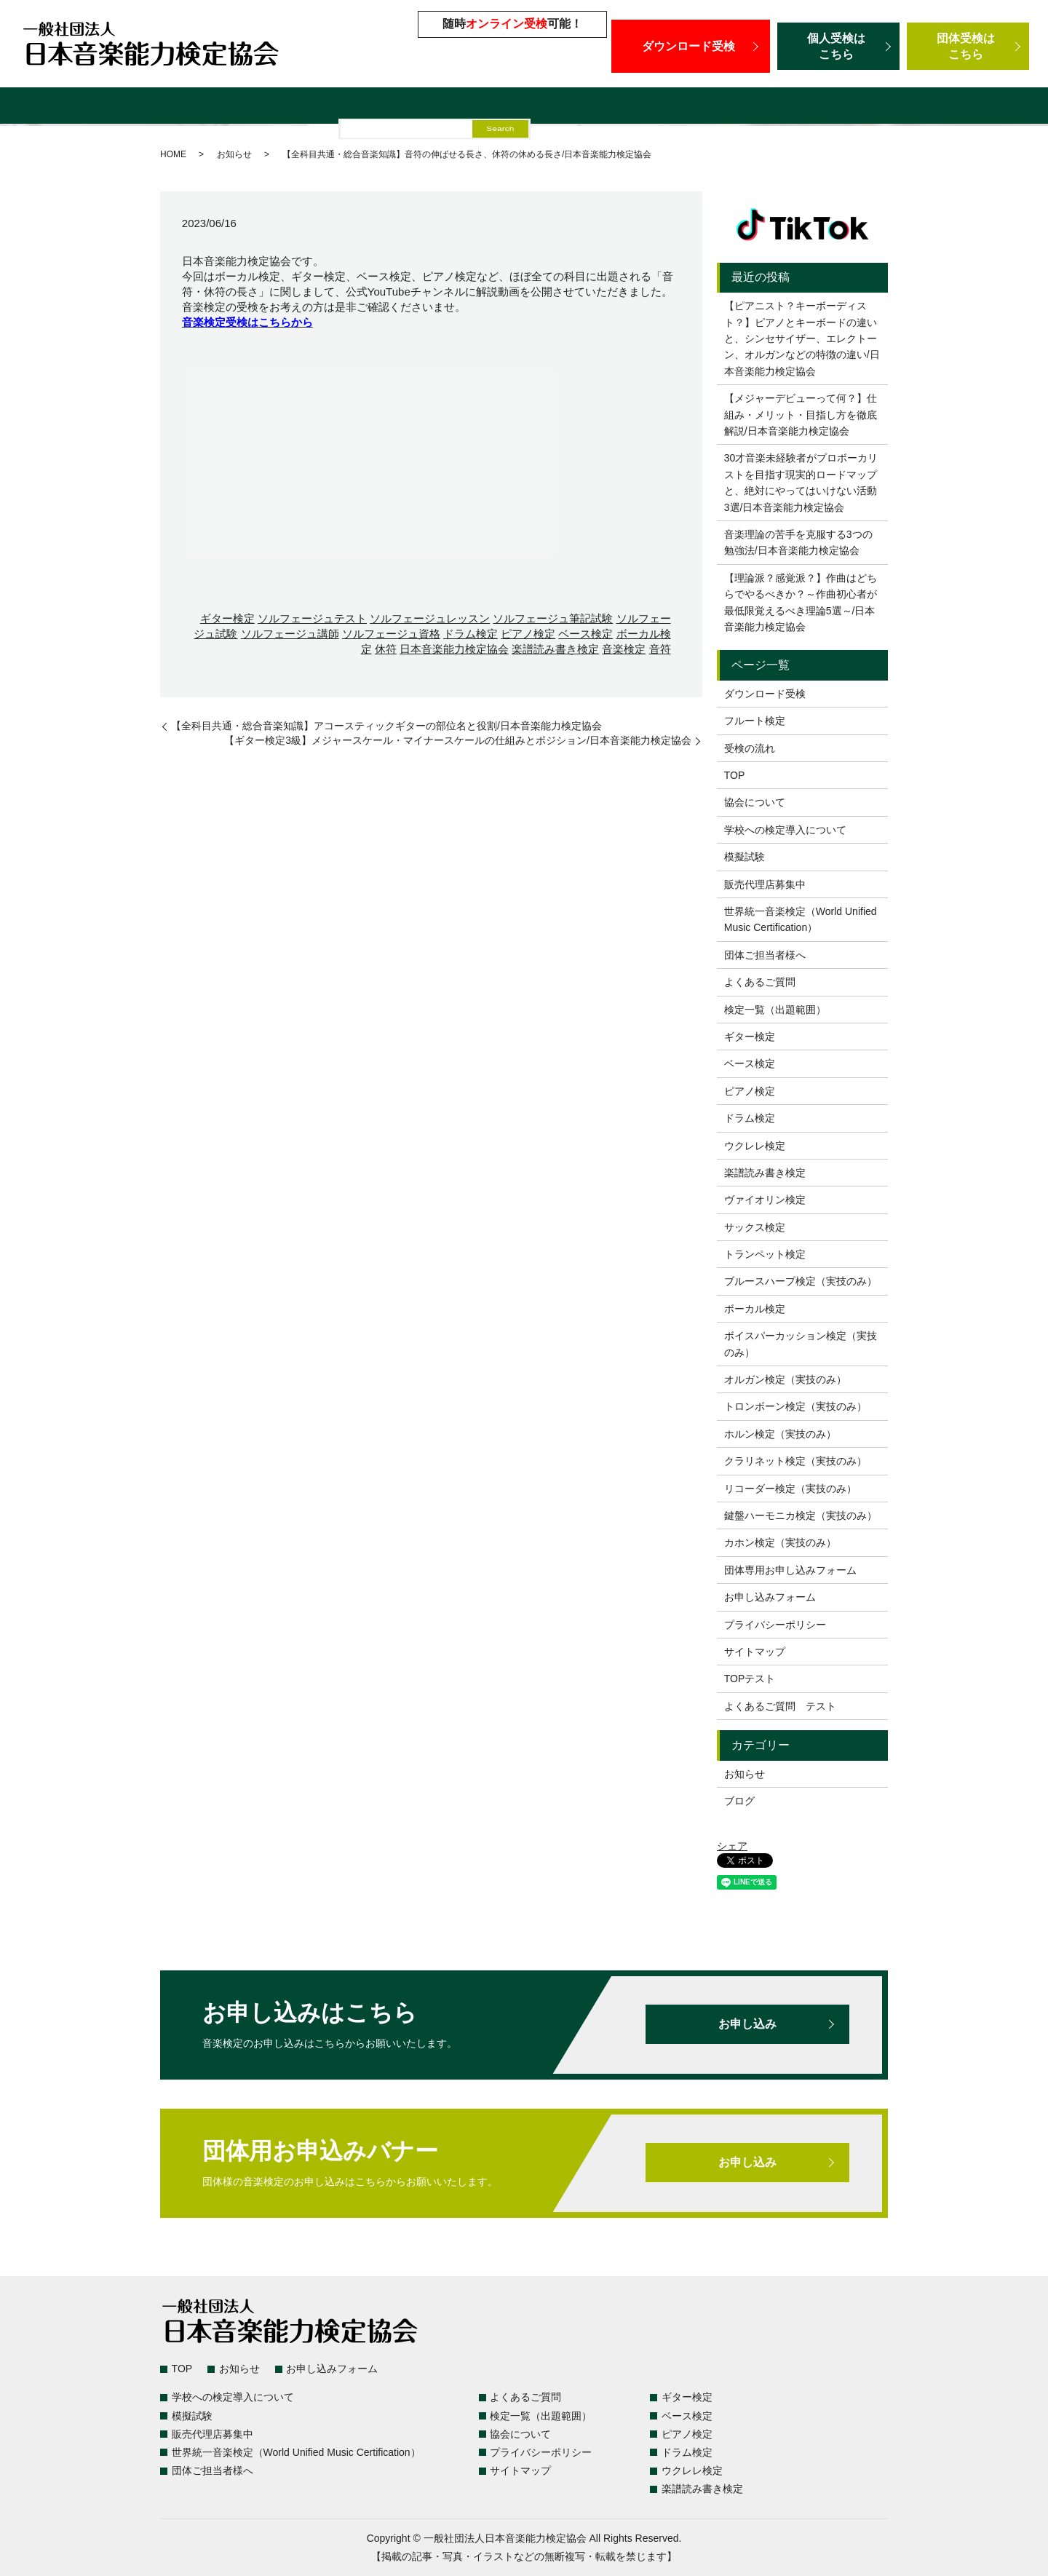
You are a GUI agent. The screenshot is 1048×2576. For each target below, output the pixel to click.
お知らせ (234, 154)
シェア (732, 1846)
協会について (754, 802)
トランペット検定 (765, 1254)
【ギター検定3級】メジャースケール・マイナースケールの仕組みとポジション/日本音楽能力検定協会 (457, 740)
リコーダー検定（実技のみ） (790, 1488)
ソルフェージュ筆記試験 (553, 618)
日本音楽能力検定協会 (454, 649)
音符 (660, 649)
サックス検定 (754, 1227)
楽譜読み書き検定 (555, 649)
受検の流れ (749, 748)
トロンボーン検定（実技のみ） (795, 1406)
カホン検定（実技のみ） (780, 1542)
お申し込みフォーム (770, 1597)
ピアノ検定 (528, 633)
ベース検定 (585, 633)
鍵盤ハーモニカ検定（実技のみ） (800, 1515)
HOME (173, 154)
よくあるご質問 (218, 107)
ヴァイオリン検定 (765, 1199)
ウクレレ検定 (754, 1146)
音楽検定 (624, 649)
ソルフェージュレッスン (430, 618)
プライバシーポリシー (775, 1624)
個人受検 (838, 46)
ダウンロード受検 (690, 46)
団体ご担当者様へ (954, 107)
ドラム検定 (470, 633)
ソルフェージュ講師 (290, 633)
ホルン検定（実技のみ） (780, 1434)
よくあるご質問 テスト (780, 1706)
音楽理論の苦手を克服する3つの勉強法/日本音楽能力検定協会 (798, 542)
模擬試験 (449, 107)
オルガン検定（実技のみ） (785, 1379)
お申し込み (747, 2024)
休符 (386, 649)
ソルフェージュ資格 (391, 633)
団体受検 (968, 46)
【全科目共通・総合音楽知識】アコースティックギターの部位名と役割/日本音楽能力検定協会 (386, 726)
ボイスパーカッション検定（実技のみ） (800, 1344)
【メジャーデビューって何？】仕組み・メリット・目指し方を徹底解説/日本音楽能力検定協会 (800, 414)
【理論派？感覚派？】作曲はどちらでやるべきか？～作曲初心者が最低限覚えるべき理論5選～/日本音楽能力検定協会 (800, 602)
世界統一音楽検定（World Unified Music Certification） (744, 107)
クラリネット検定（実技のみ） (795, 1461)
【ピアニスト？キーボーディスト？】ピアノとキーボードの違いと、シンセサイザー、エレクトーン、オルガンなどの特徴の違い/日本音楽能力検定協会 (802, 338)
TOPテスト (750, 1678)
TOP (734, 775)
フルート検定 (754, 720)
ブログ (739, 1801)
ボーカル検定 (754, 1309)
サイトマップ (754, 1651)
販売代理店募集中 (534, 107)
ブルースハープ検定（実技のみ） (800, 1281)
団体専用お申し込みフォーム (790, 1570)
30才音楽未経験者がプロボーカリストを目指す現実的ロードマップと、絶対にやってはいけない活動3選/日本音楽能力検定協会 (801, 482)
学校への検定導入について (343, 107)
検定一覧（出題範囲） (105, 107)
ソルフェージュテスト (312, 618)
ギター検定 (227, 618)
